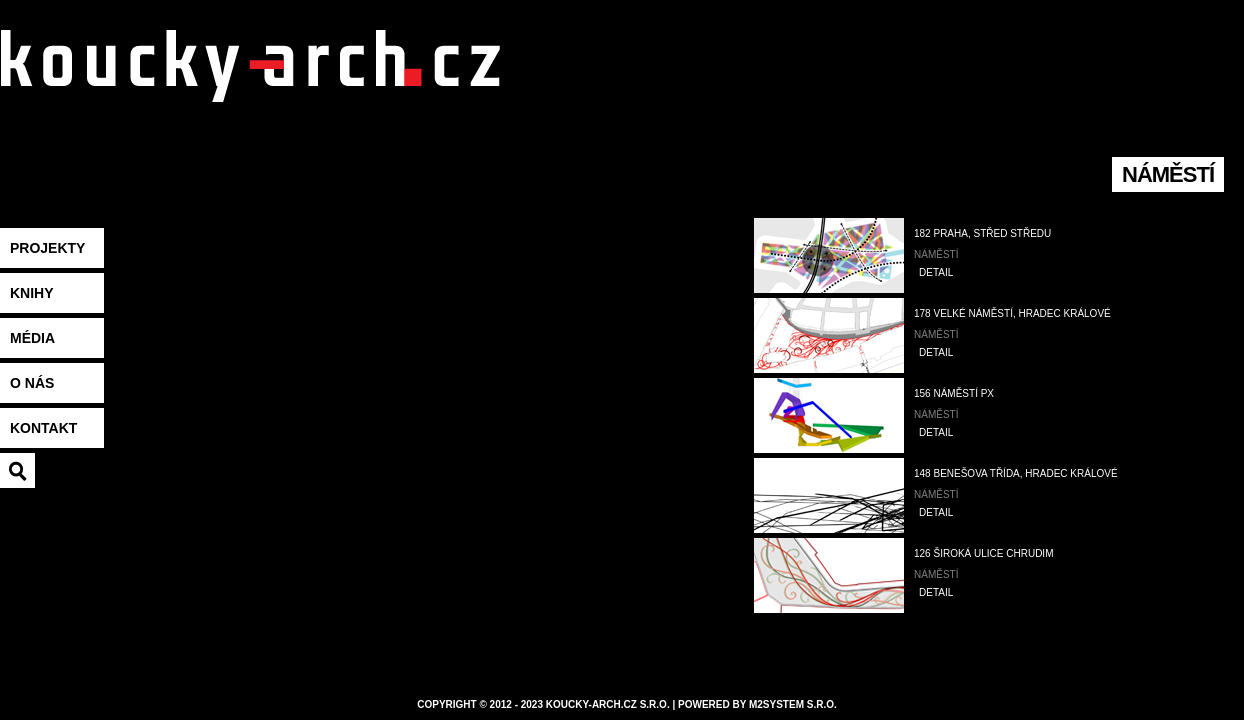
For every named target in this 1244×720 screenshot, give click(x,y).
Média (32, 338)
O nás (32, 383)
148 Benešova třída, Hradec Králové (1016, 473)
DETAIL (936, 272)
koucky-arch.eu (250, 90)
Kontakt (43, 428)
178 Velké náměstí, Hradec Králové (1012, 313)
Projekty (47, 248)
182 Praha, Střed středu (982, 233)
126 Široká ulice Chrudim (983, 553)
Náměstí (936, 254)
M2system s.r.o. (793, 704)
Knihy (32, 293)
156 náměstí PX (954, 393)
